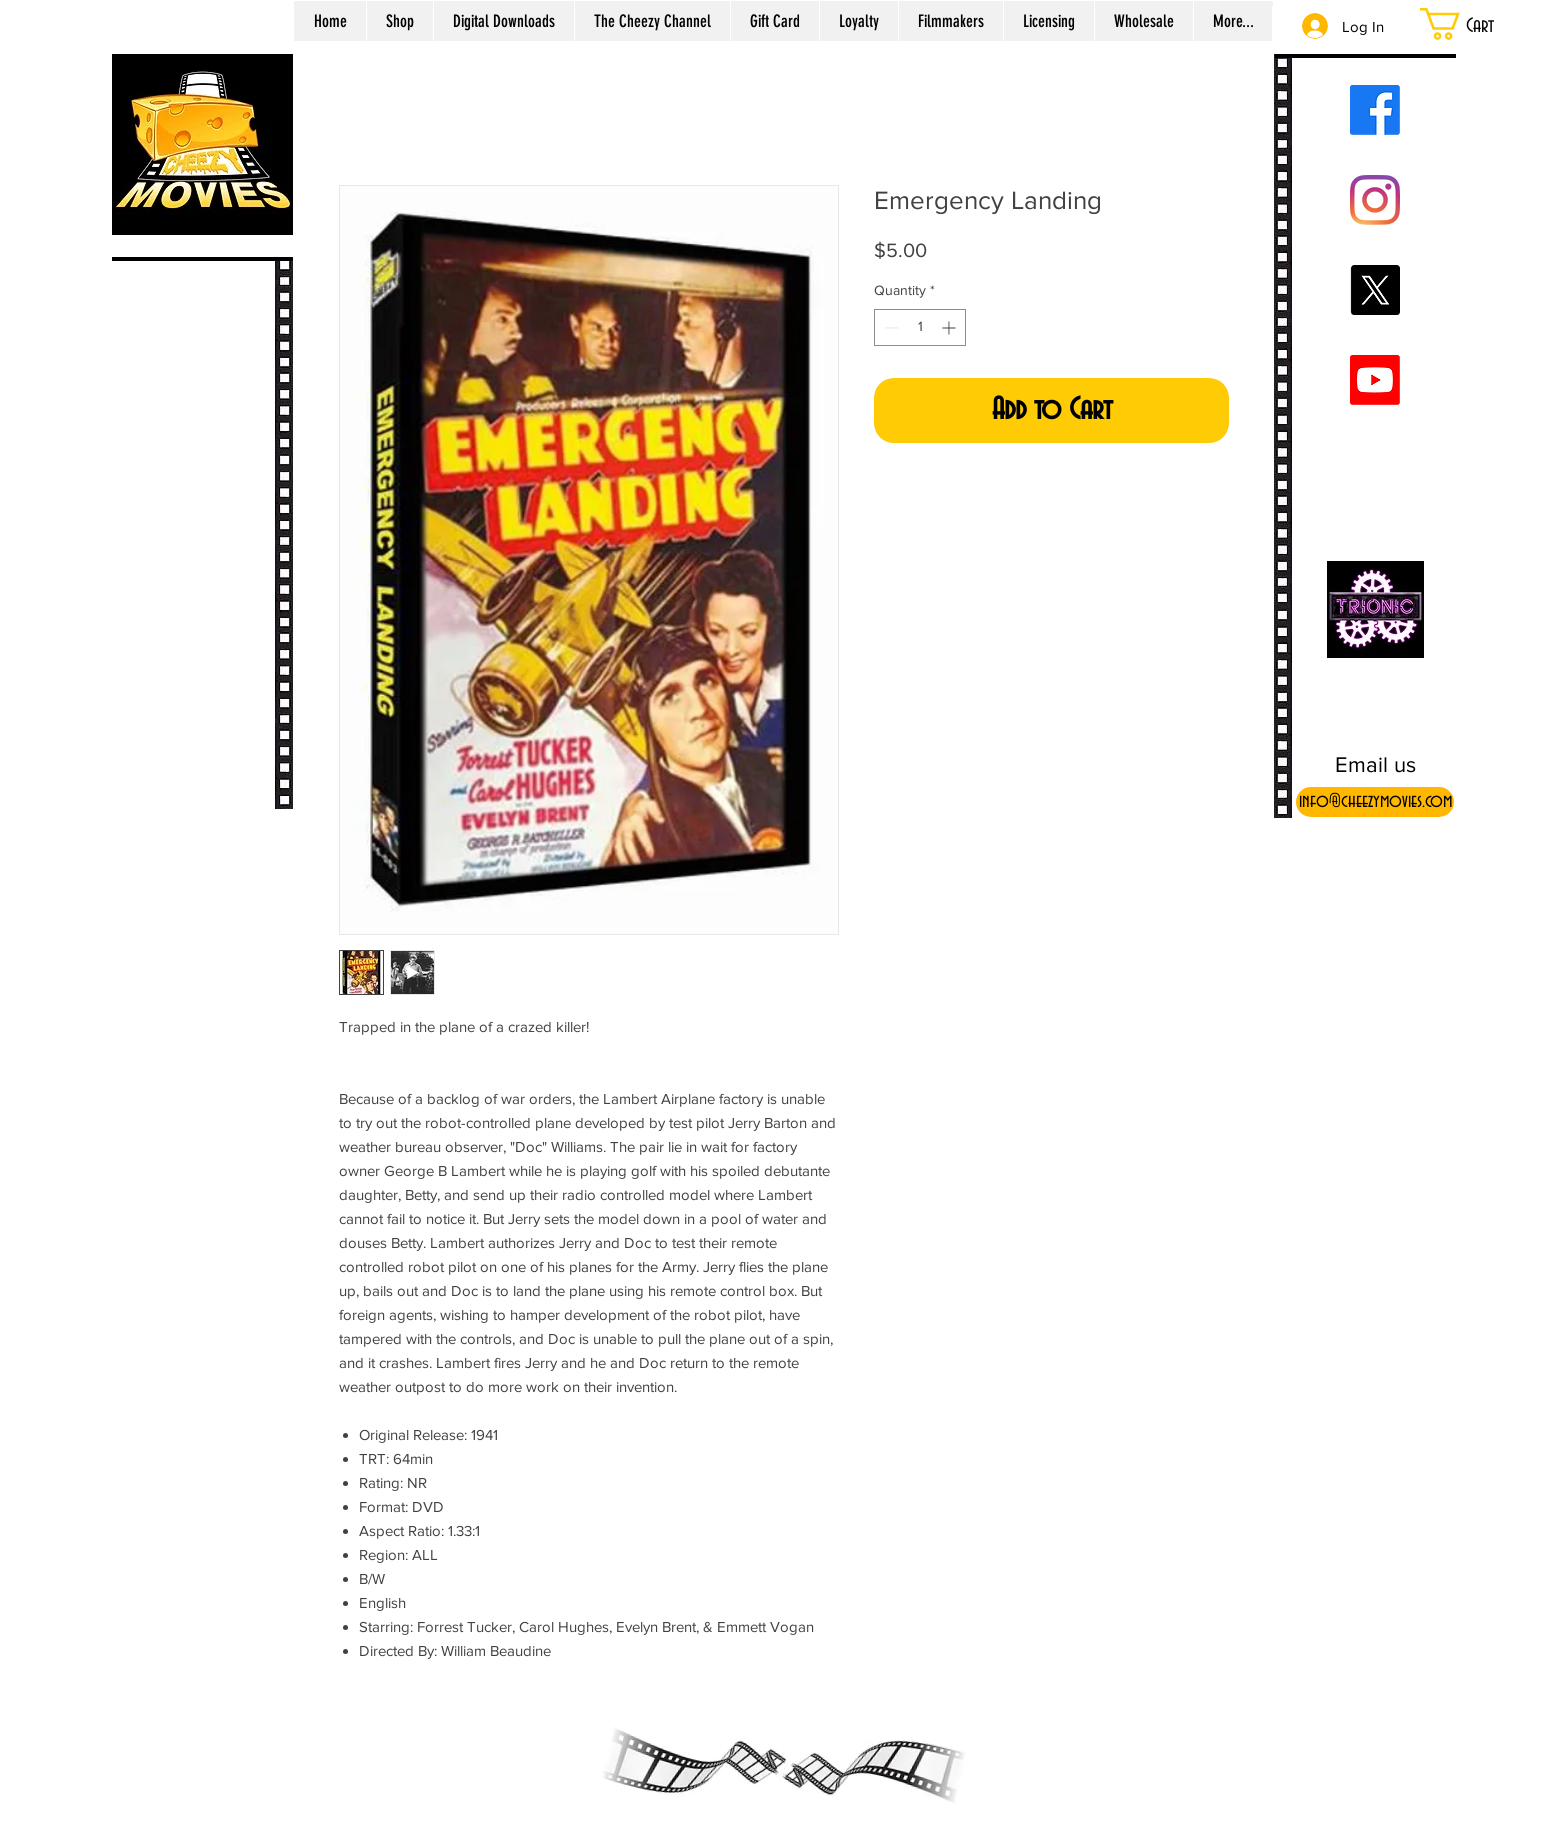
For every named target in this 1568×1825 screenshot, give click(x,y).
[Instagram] (1375, 200)
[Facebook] (1375, 110)
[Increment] (950, 327)
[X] (1375, 290)
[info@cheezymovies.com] (1375, 802)
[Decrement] (889, 327)
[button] (1482, 24)
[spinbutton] (920, 327)
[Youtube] (1375, 380)
